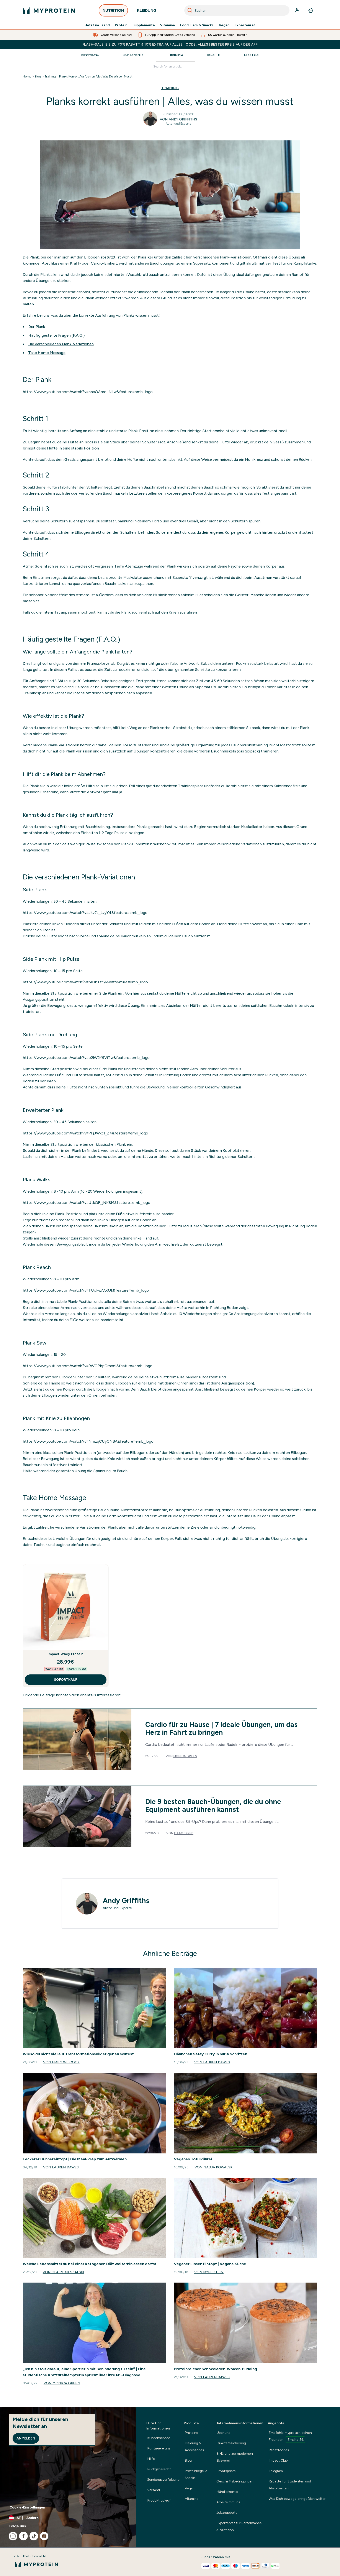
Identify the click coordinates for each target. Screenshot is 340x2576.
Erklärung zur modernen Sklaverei (234, 2456)
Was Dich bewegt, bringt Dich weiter (297, 2499)
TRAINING (170, 88)
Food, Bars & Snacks (197, 25)
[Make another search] (170, 66)
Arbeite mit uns (228, 2502)
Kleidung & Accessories (194, 2446)
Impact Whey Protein (65, 1654)
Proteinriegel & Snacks (196, 2474)
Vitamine (167, 25)
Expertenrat (245, 25)
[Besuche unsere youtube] (44, 2536)
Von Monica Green (62, 2383)
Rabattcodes (279, 2450)
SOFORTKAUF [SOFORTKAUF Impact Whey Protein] (65, 1679)
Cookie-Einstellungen (27, 2507)
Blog (38, 76)
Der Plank (36, 326)
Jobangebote (226, 2512)
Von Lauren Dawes (212, 2062)
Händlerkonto (227, 2492)
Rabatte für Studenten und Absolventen (290, 2484)
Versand (153, 2490)
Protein (121, 25)
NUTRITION (113, 11)
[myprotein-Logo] (49, 10)
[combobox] (236, 10)
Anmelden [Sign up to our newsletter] (25, 2438)
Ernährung (90, 55)
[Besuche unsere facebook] (23, 2536)
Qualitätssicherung (231, 2443)
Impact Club (278, 2460)
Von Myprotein (209, 2272)
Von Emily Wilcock (61, 2062)
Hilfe (151, 2459)
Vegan (224, 25)
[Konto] (297, 10)
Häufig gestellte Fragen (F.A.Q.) (56, 335)
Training (175, 55)
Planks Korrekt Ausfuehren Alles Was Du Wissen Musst (95, 76)
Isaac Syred (183, 1833)
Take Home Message (46, 352)
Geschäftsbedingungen (234, 2481)
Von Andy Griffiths (178, 119)
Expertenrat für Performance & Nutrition (239, 2526)
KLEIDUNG (146, 11)
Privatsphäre (226, 2471)
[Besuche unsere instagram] (13, 2536)
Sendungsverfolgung (163, 2479)
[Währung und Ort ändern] (68, 2517)
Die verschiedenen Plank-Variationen (61, 344)
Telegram (276, 2471)
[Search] (190, 10)
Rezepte (213, 55)
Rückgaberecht (159, 2469)
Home (27, 76)
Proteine (191, 2433)
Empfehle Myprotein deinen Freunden (290, 2437)
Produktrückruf (159, 2500)
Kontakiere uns (158, 2448)
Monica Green (185, 1756)
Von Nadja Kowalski (214, 2167)
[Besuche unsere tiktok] (33, 2536)
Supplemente (143, 25)
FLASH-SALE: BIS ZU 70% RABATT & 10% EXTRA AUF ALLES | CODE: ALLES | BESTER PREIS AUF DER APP (170, 44)
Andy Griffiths (126, 1900)
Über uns (223, 2433)
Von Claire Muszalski (63, 2272)
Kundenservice (158, 2438)
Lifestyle (251, 55)
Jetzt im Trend (97, 25)
